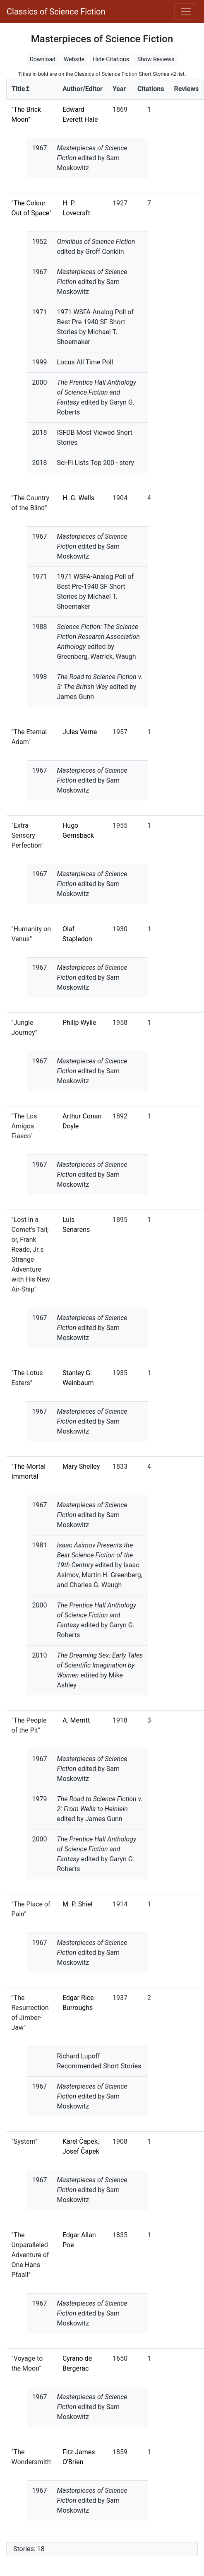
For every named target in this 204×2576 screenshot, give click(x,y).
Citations (150, 89)
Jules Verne (79, 732)
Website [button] (74, 59)
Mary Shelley (81, 1466)
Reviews (186, 89)
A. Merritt (76, 1720)
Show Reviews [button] (155, 59)
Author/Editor (82, 89)
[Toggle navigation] (185, 11)
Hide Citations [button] (111, 59)
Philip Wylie (79, 1023)
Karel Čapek (80, 2141)
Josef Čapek (80, 2151)
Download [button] (42, 59)
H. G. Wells (78, 498)
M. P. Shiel (77, 1904)
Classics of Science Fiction (56, 12)
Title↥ (21, 89)
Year (119, 89)
